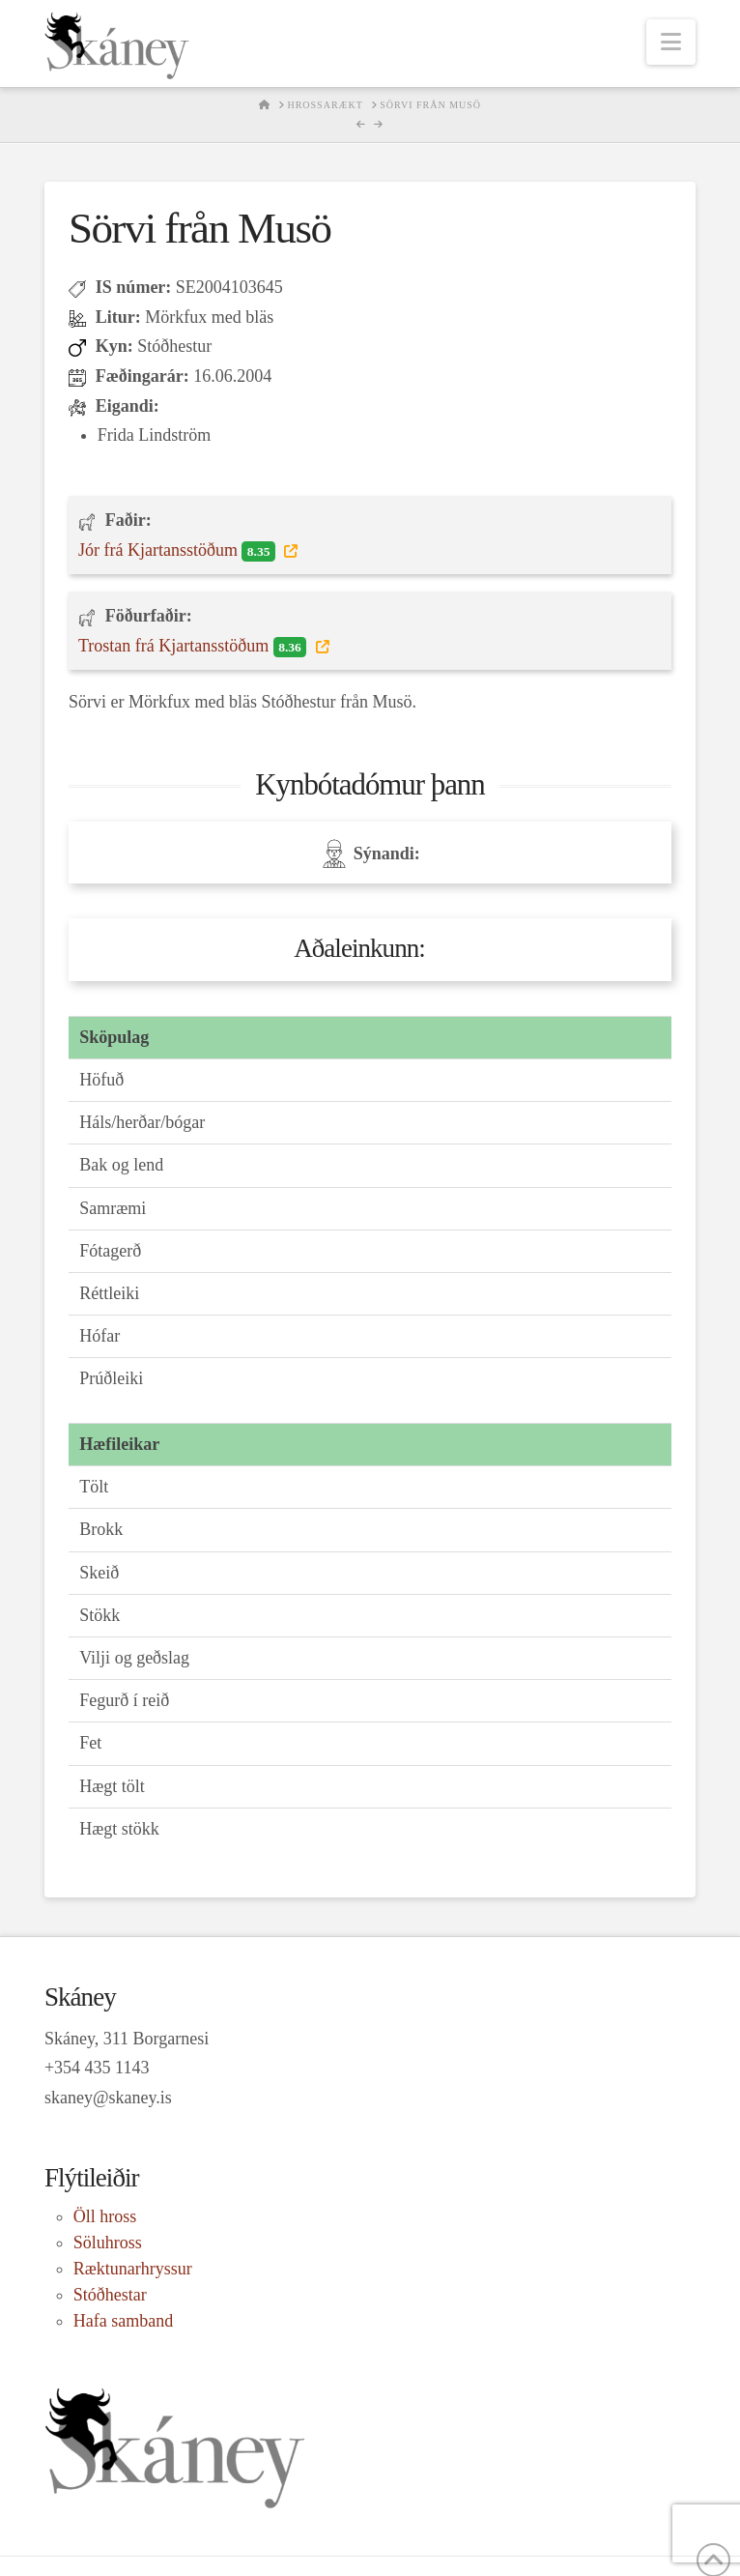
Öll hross (105, 2216)
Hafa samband (123, 2320)
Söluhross (107, 2242)
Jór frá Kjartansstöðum (178, 551)
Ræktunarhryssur (132, 2268)
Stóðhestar (110, 2294)
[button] (671, 42)
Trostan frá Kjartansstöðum (194, 646)
